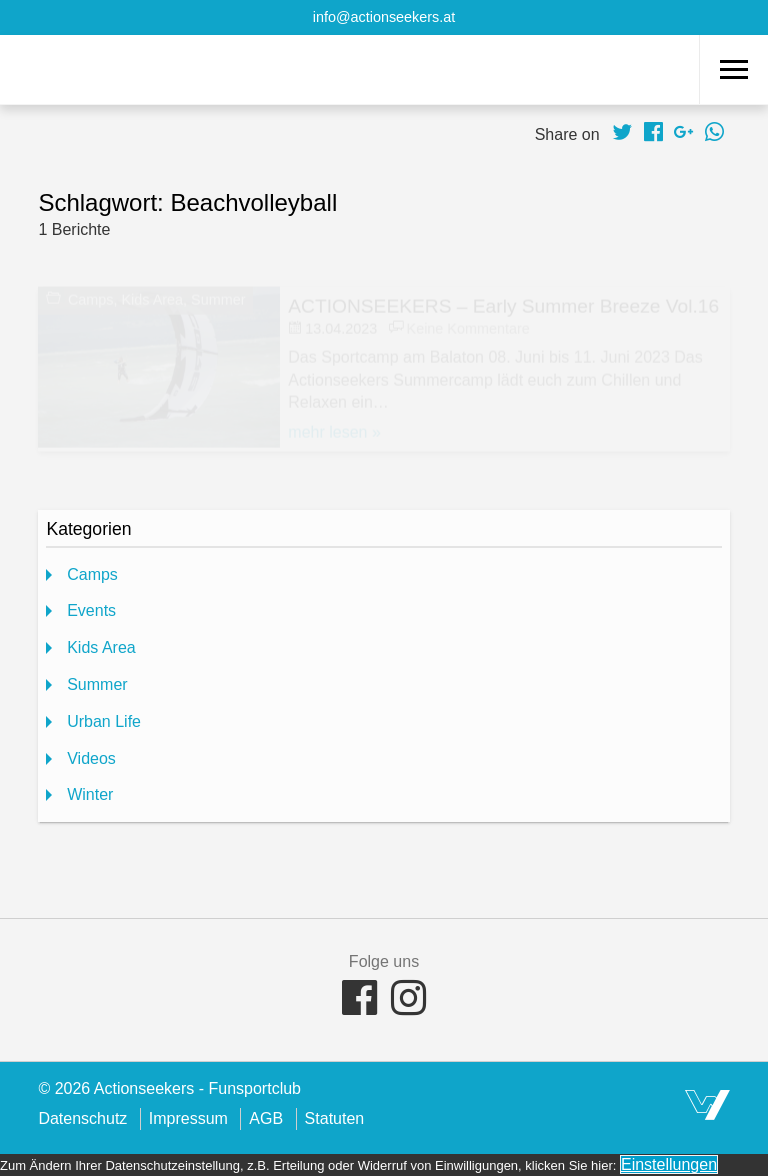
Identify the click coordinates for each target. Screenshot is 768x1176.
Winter (90, 794)
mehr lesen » (334, 429)
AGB (266, 1118)
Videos (91, 758)
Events (91, 610)
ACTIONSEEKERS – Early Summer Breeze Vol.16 (503, 303)
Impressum (188, 1118)
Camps (91, 298)
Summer (218, 298)
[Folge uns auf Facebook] (359, 1001)
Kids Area (152, 298)
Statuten (335, 1118)
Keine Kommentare (468, 326)
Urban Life (104, 721)
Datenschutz (82, 1118)
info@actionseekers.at (384, 17)
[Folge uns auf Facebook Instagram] (408, 1001)
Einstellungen (669, 1164)
